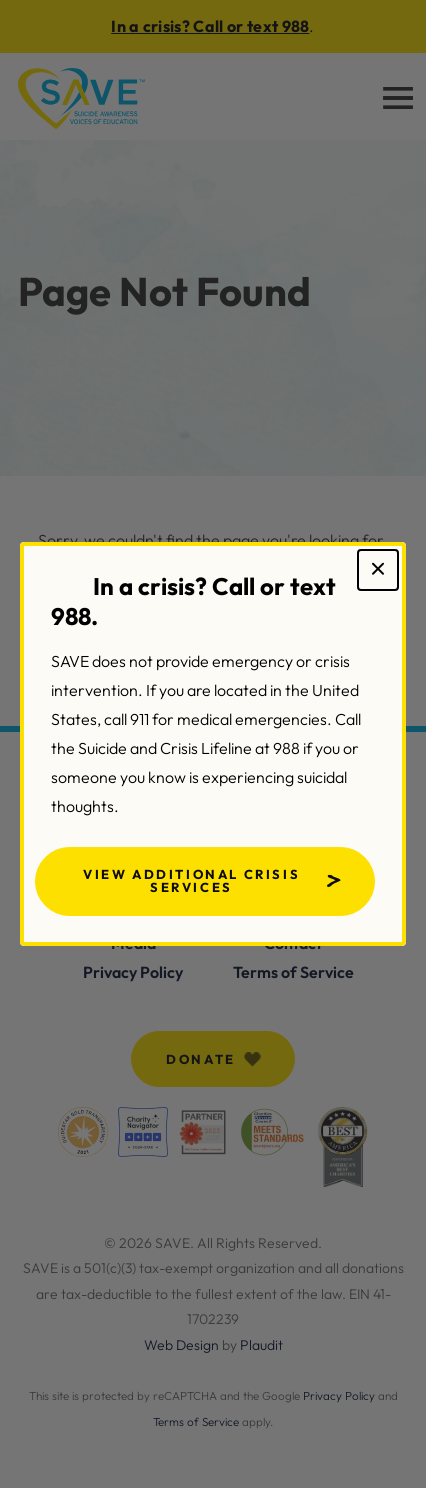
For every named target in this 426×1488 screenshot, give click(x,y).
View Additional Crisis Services (191, 880)
